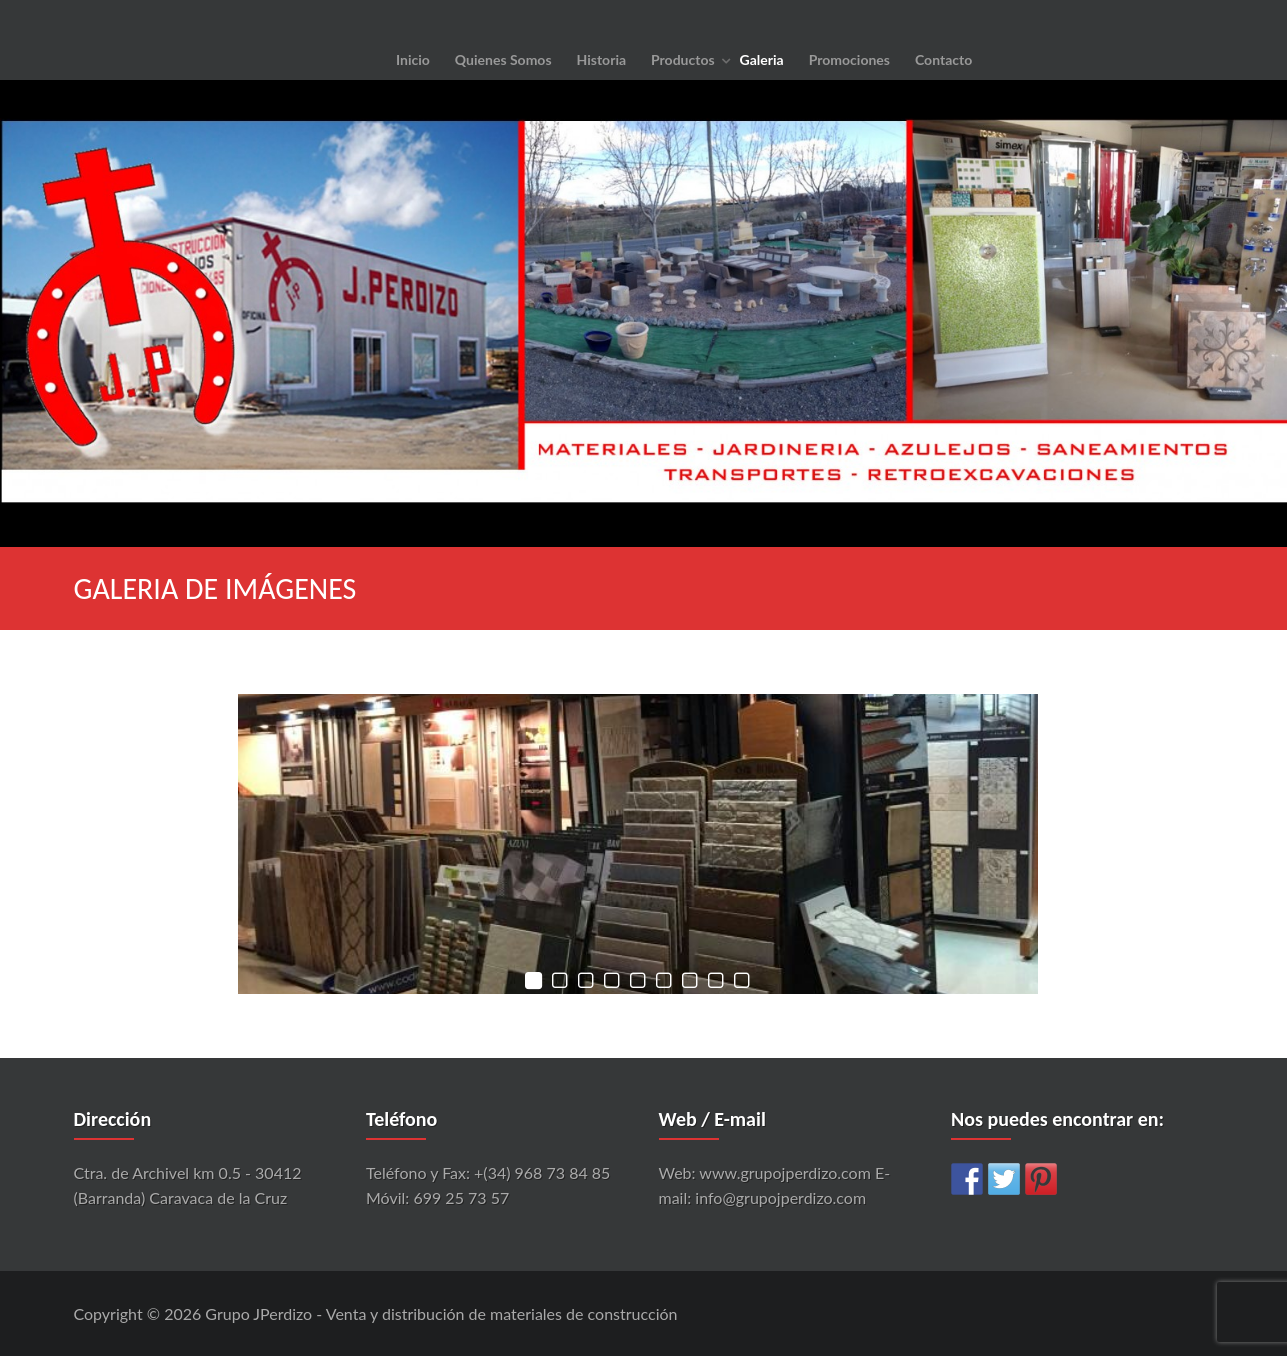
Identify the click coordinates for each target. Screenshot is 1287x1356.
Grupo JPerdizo (258, 1313)
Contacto (943, 59)
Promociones (849, 59)
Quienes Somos (503, 59)
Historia (601, 59)
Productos (683, 59)
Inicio (413, 59)
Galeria (762, 59)
